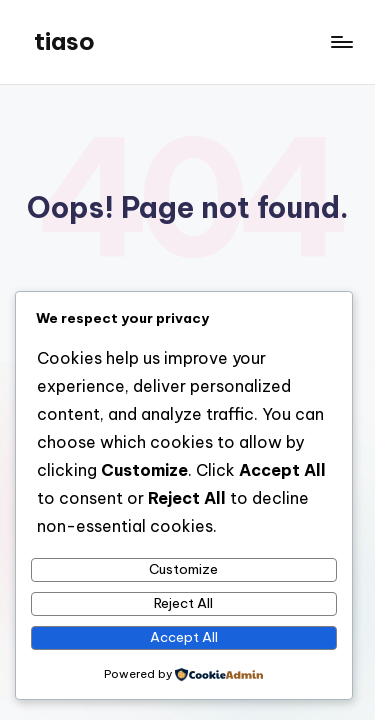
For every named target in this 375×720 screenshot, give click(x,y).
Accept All (184, 637)
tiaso (64, 41)
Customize (183, 569)
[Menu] (341, 41)
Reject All (183, 603)
